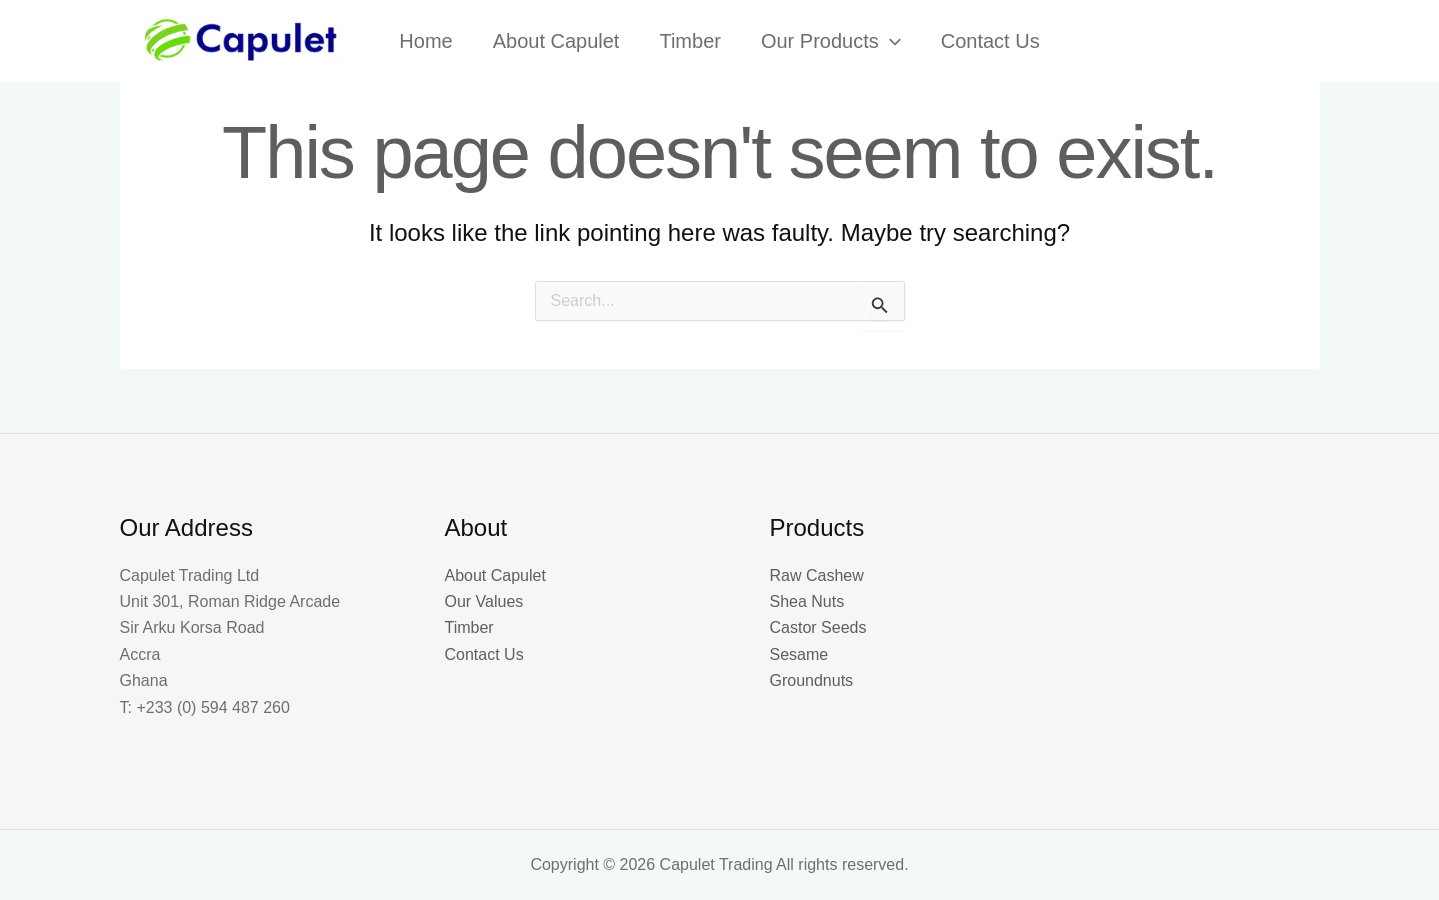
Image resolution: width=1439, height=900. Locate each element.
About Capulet (495, 575)
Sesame (799, 654)
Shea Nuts (807, 601)
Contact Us (484, 654)
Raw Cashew (817, 575)
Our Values (484, 601)
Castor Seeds (818, 627)
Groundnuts (812, 680)
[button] (890, 41)
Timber (469, 627)
